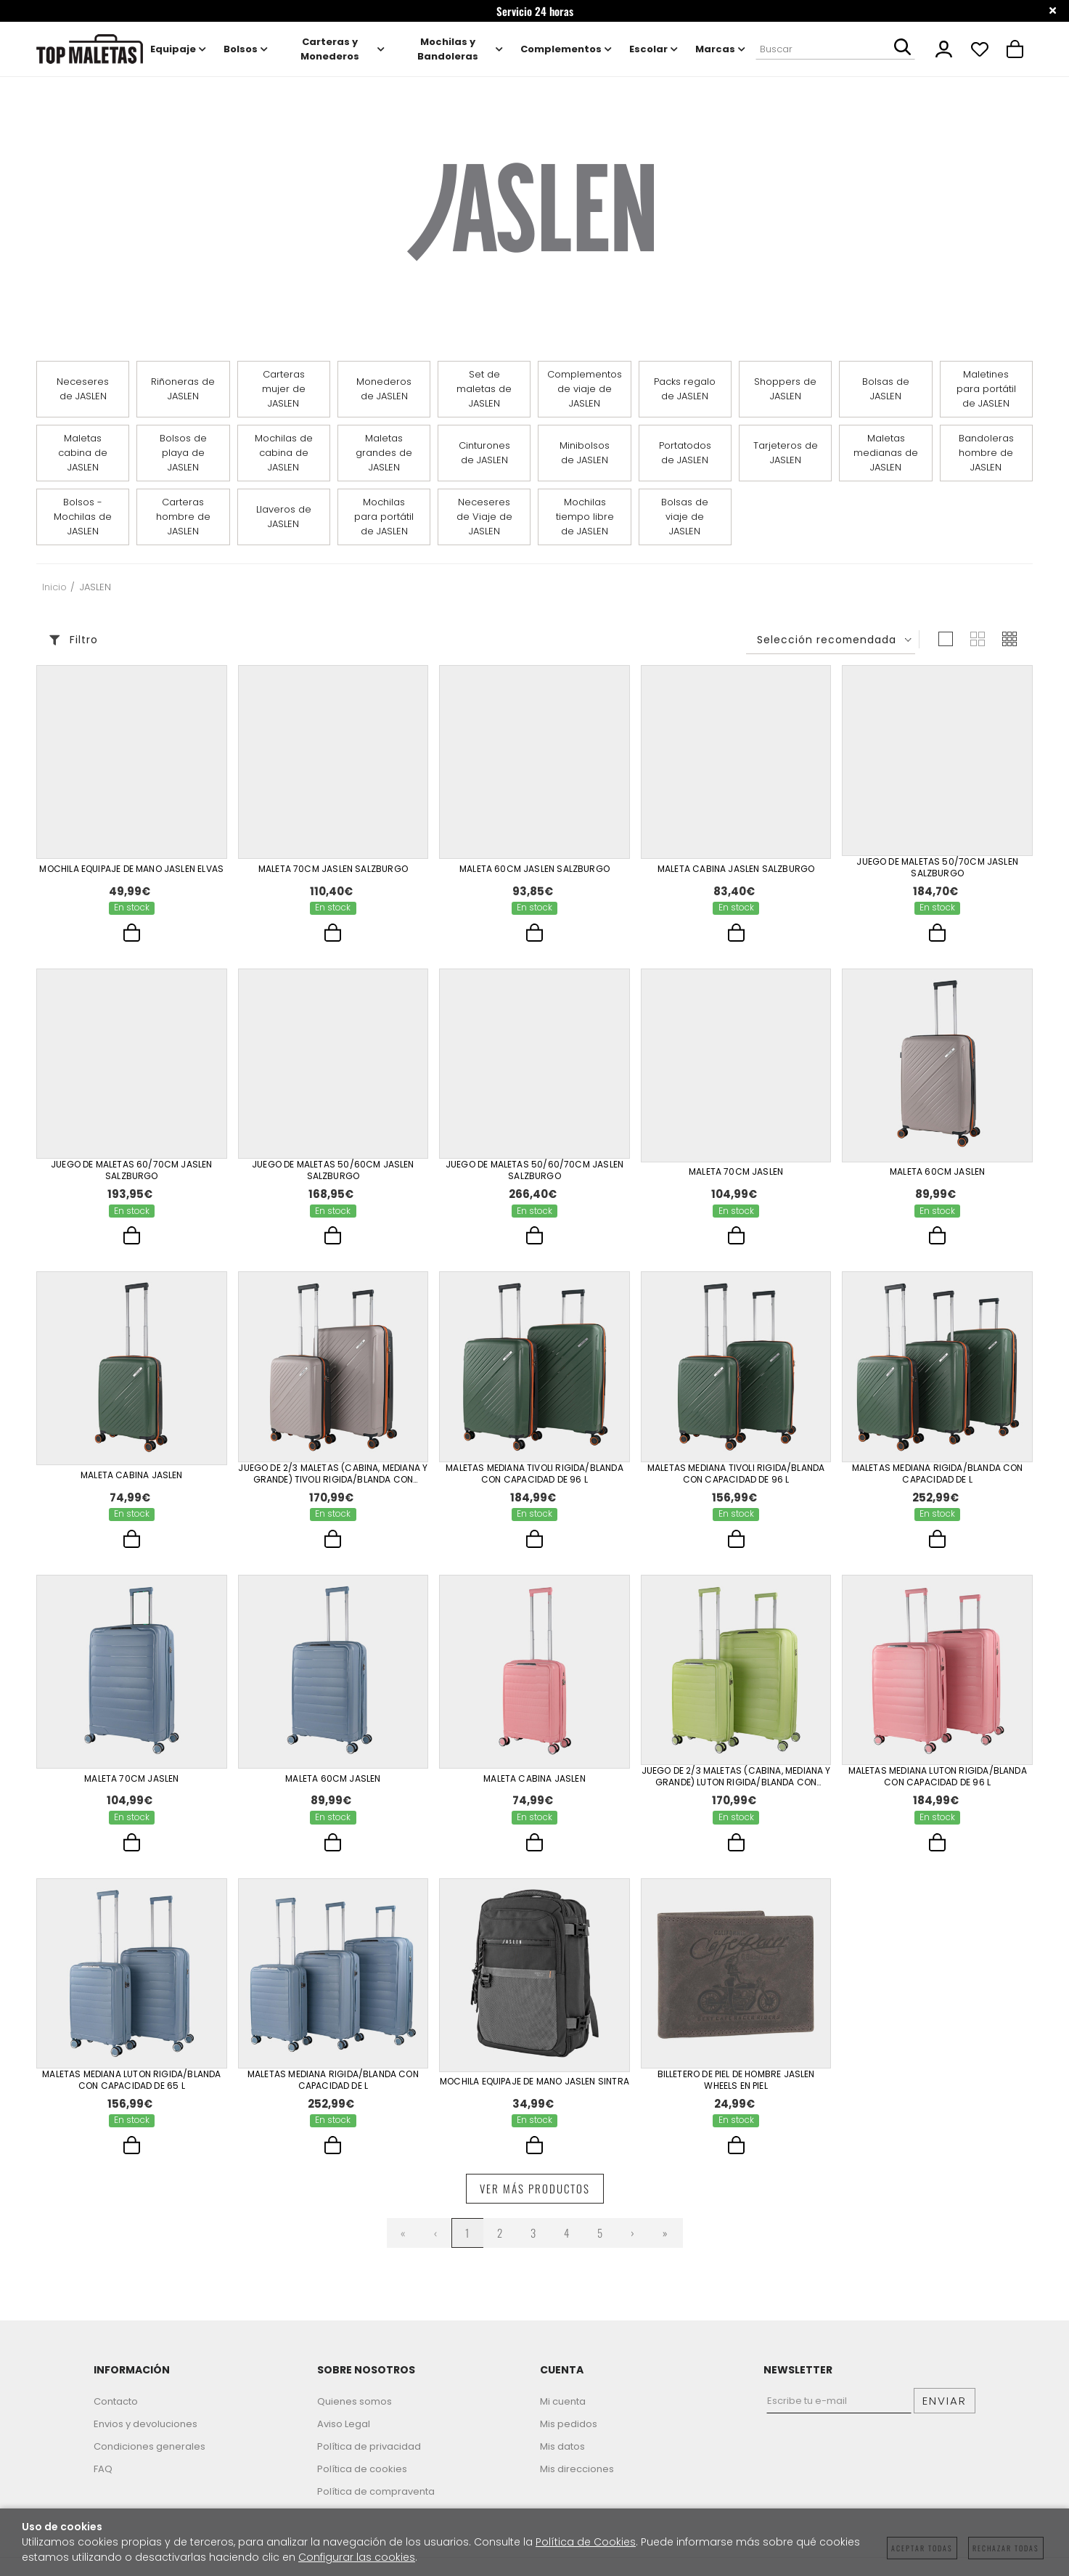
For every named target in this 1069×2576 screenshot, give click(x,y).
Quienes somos (354, 2412)
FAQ (103, 2480)
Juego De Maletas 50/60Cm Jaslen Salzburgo (333, 1172)
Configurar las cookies (356, 2557)
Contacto (116, 2412)
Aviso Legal (343, 2435)
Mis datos (562, 2457)
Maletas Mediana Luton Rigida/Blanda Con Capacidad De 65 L (131, 2088)
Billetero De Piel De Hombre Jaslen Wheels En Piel (736, 2088)
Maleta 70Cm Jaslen (736, 1173)
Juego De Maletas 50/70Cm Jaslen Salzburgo (937, 867)
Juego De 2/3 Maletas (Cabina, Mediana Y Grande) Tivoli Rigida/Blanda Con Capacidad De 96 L (332, 1478)
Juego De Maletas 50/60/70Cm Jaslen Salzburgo (534, 1172)
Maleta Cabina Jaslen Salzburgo (736, 868)
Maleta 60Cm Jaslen (937, 1173)
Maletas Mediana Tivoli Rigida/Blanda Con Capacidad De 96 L (534, 1478)
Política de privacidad (369, 2457)
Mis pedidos (568, 2435)
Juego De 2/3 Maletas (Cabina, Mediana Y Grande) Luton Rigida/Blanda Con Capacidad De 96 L (736, 1783)
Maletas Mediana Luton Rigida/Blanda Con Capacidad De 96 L (937, 1783)
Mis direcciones (577, 2480)
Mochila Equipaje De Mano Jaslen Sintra (534, 2089)
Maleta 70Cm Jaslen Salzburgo (333, 868)
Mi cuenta (563, 2412)
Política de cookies (362, 2480)
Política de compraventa (376, 2502)
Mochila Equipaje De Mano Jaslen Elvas (131, 868)
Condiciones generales (149, 2457)
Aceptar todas (922, 2548)
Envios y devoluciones (145, 2435)
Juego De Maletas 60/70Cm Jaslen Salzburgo (132, 1172)
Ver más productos (535, 2199)
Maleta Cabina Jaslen (132, 1479)
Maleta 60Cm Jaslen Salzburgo (534, 868)
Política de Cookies (586, 2542)
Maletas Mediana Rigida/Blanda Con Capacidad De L (937, 1478)
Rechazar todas (1005, 2548)
